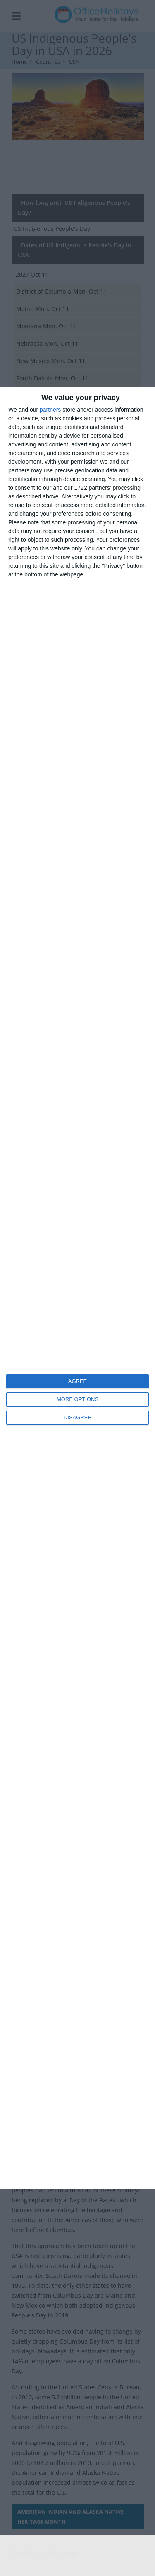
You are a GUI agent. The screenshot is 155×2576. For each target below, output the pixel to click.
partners (50, 410)
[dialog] (77, 1288)
